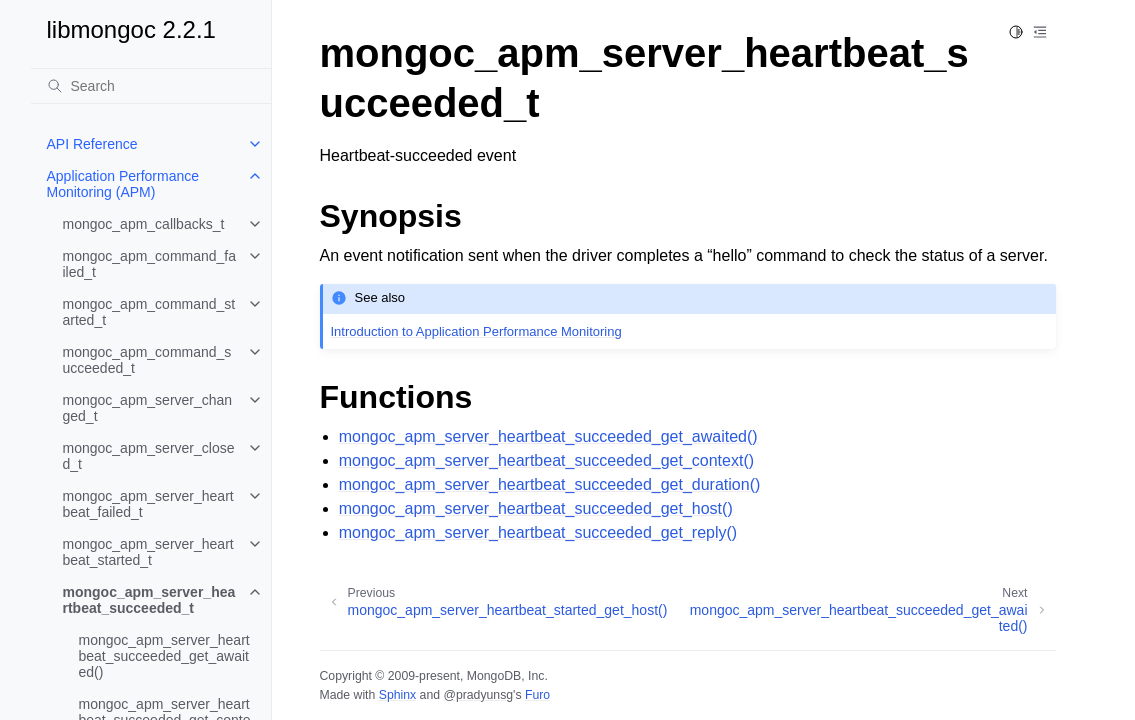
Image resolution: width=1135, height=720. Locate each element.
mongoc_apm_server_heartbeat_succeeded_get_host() (536, 508)
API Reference (92, 144)
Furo (537, 695)
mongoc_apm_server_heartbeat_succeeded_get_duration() (550, 484)
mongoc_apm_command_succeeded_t (147, 360)
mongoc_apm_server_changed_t (148, 408)
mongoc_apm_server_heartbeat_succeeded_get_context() (546, 460)
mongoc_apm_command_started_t (149, 312)
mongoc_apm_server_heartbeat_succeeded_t (149, 600)
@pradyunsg (478, 695)
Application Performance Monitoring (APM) (123, 184)
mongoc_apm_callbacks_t (144, 224)
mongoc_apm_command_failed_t (150, 264)
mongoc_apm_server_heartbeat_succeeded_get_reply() (538, 532)
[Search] (151, 86)
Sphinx (397, 695)
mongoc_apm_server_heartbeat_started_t (148, 552)
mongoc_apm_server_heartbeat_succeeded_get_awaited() (164, 656)
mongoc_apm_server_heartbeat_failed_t (148, 504)
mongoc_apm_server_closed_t (149, 456)
